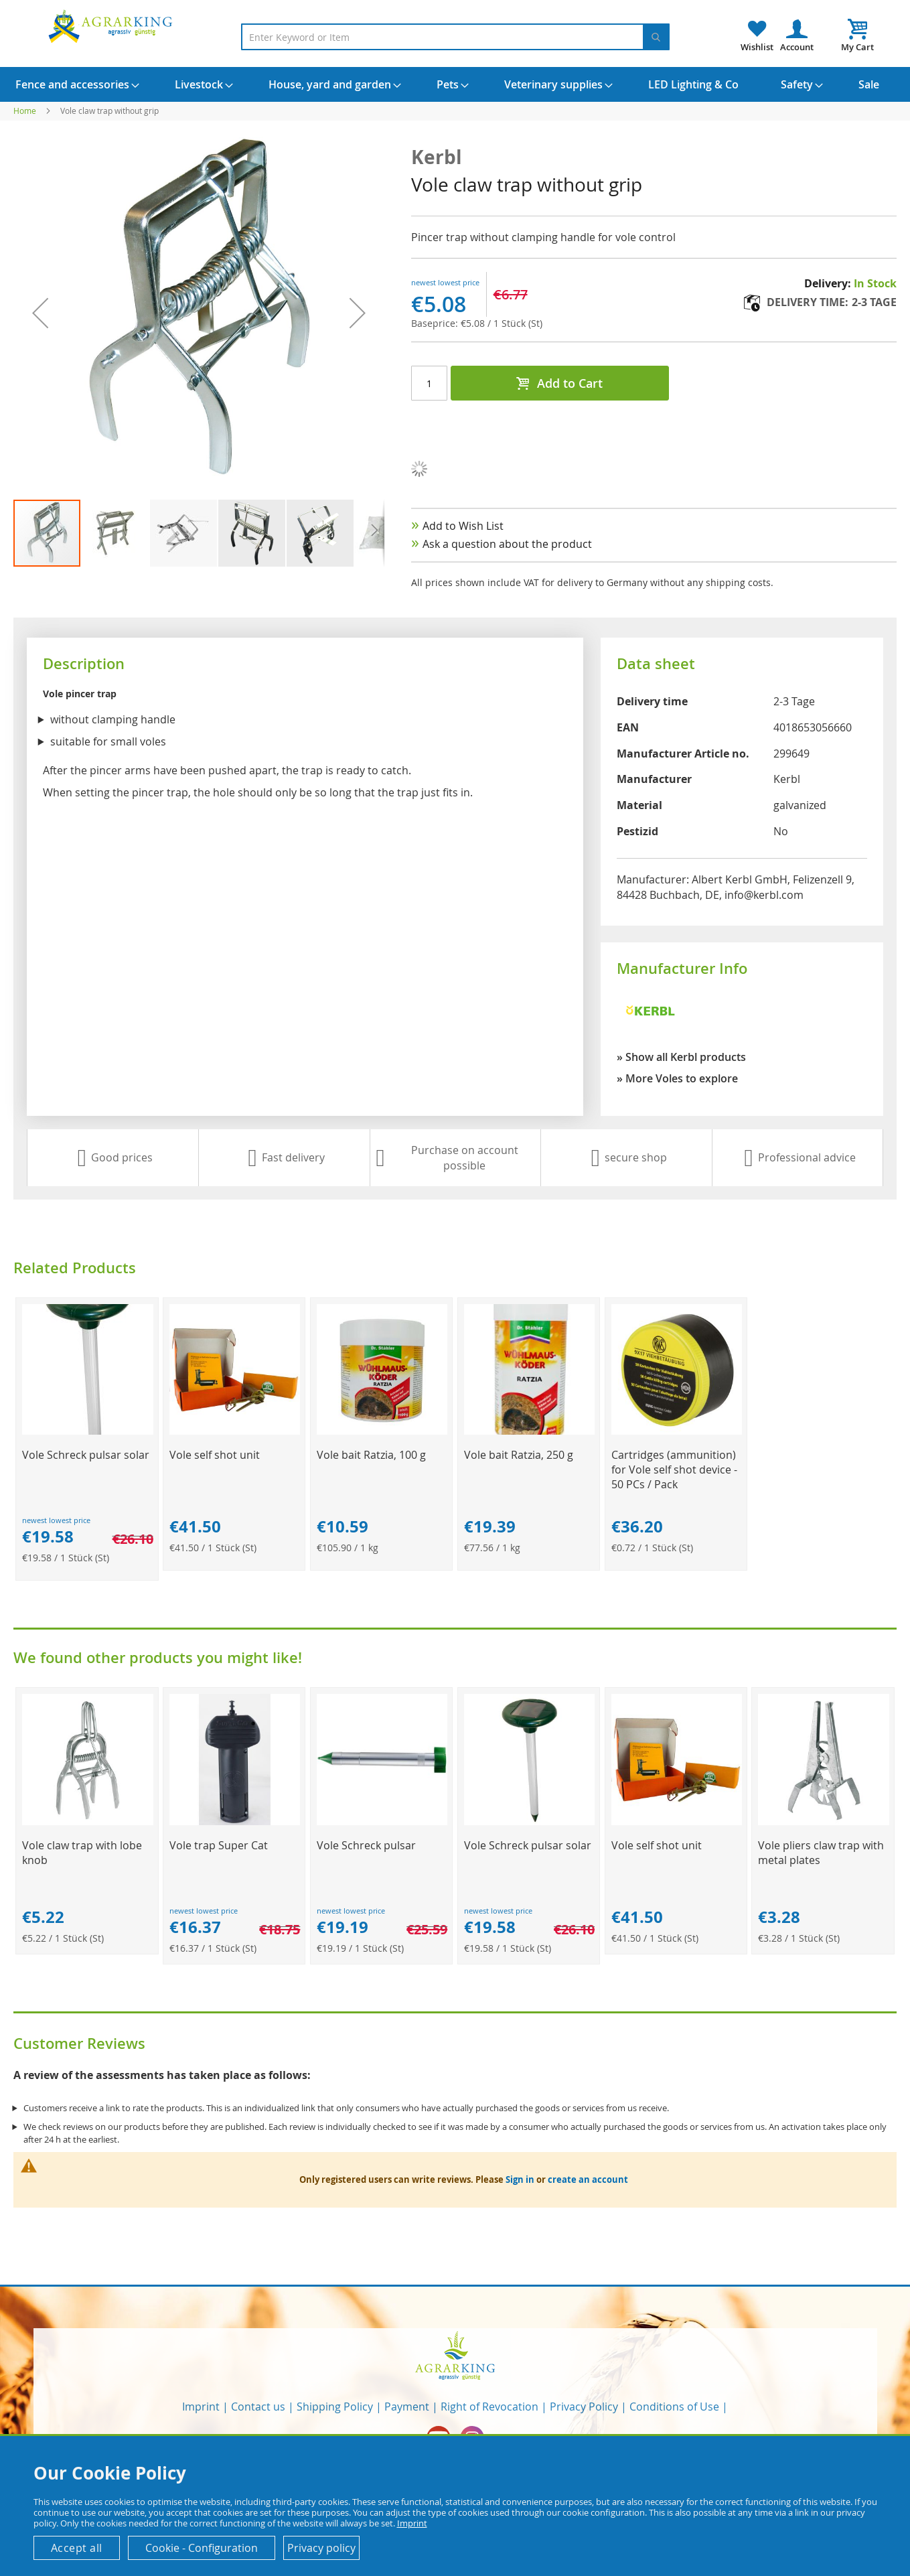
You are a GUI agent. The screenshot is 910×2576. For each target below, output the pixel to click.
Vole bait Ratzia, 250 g (518, 1454)
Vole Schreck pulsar (366, 1845)
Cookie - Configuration (201, 2548)
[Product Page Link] (87, 1431)
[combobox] (455, 36)
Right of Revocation (489, 2406)
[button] (40, 312)
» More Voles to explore (677, 1078)
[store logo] (112, 26)
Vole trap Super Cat (218, 1845)
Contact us (258, 2406)
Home (24, 110)
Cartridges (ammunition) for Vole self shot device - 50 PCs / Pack (674, 1469)
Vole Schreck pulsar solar (85, 1454)
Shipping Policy (335, 2406)
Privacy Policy (584, 2406)
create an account (588, 2179)
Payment (406, 2406)
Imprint (201, 2406)
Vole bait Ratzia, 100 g (371, 1454)
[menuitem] (72, 84)
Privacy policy (321, 2548)
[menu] (455, 84)
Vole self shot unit (214, 1454)
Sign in (520, 2179)
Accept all (76, 2548)
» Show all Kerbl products (681, 1057)
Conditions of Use (674, 2406)
